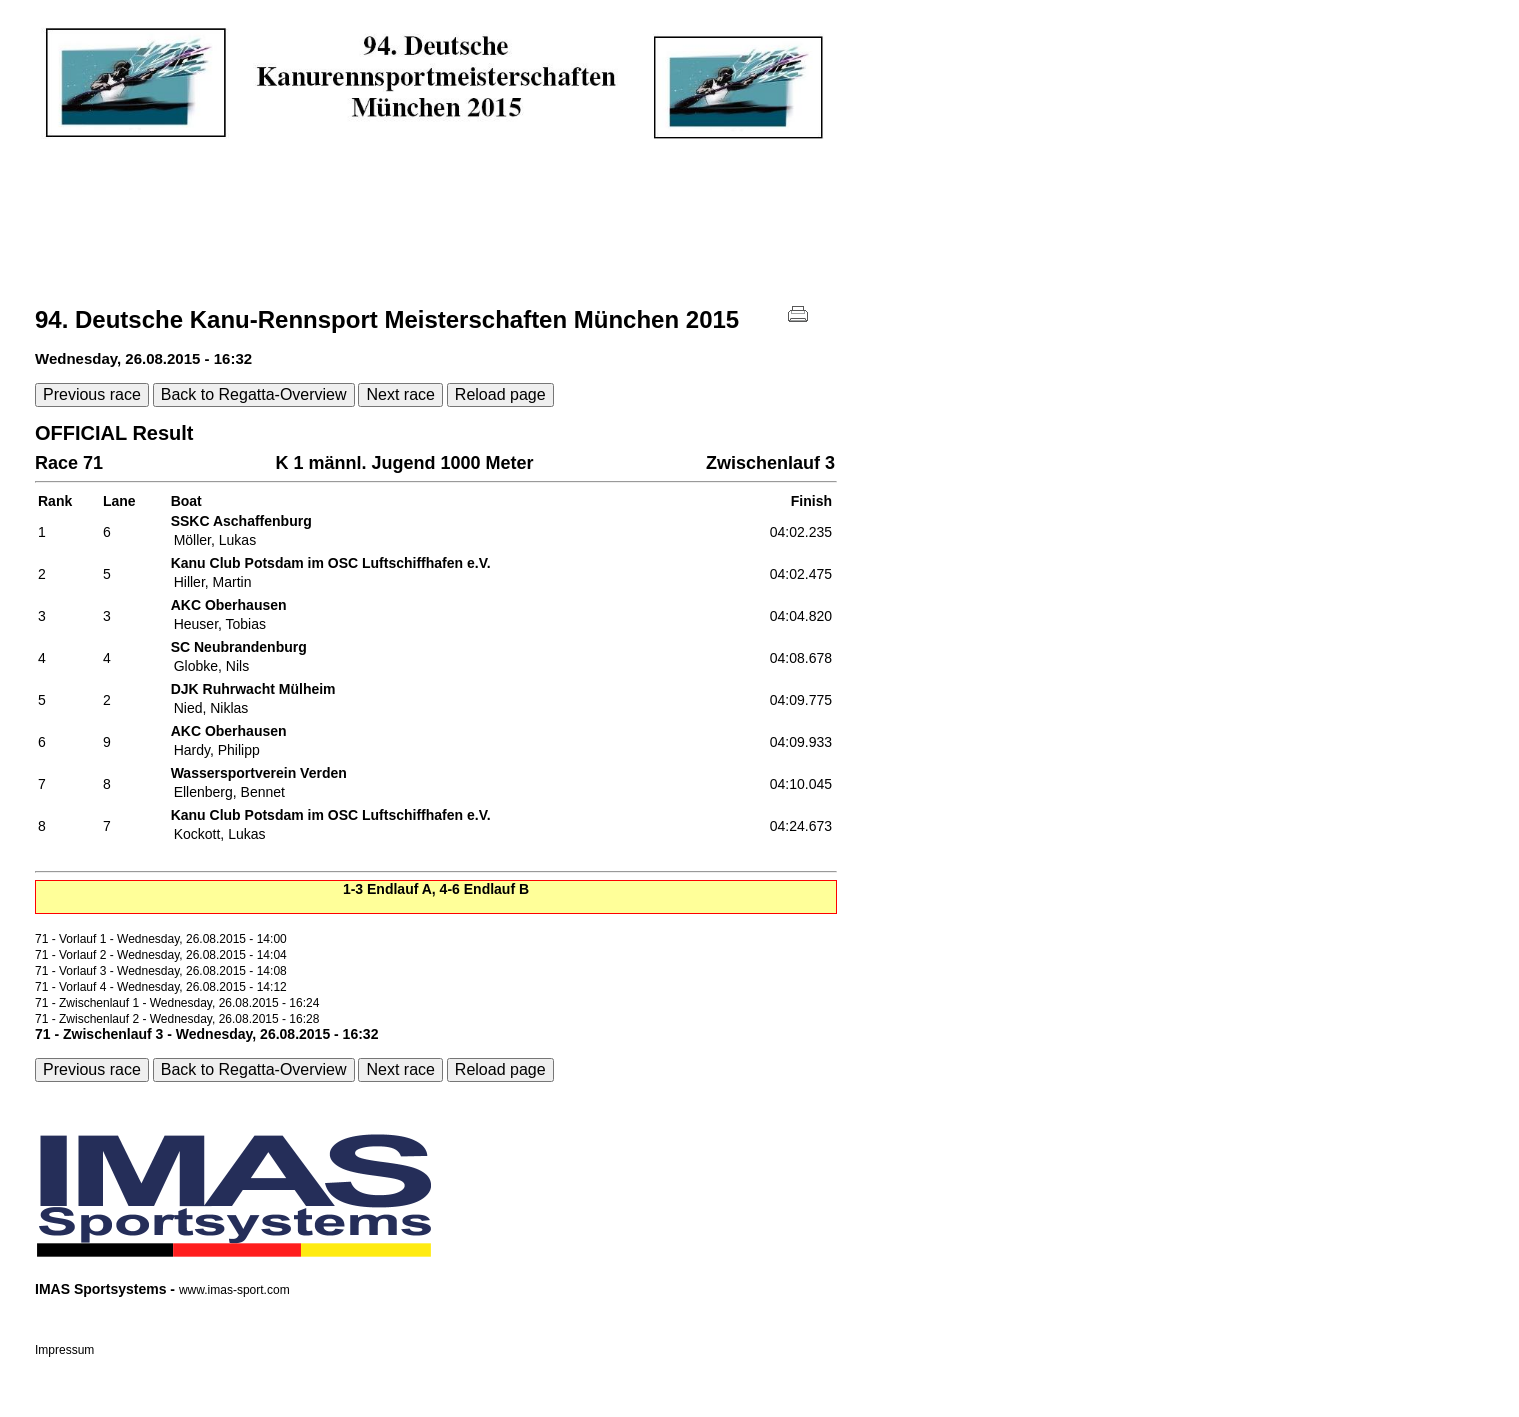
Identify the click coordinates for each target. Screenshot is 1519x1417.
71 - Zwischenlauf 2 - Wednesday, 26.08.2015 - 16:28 (177, 1019)
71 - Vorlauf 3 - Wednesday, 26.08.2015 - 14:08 (161, 971)
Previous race (92, 394)
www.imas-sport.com (234, 1290)
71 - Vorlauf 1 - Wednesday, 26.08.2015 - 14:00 (161, 939)
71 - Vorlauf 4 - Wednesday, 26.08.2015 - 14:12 (161, 987)
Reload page (500, 394)
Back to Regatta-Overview (254, 394)
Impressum (64, 1350)
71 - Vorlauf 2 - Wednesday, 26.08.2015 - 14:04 (161, 955)
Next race (400, 394)
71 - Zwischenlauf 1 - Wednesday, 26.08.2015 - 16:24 (177, 1003)
